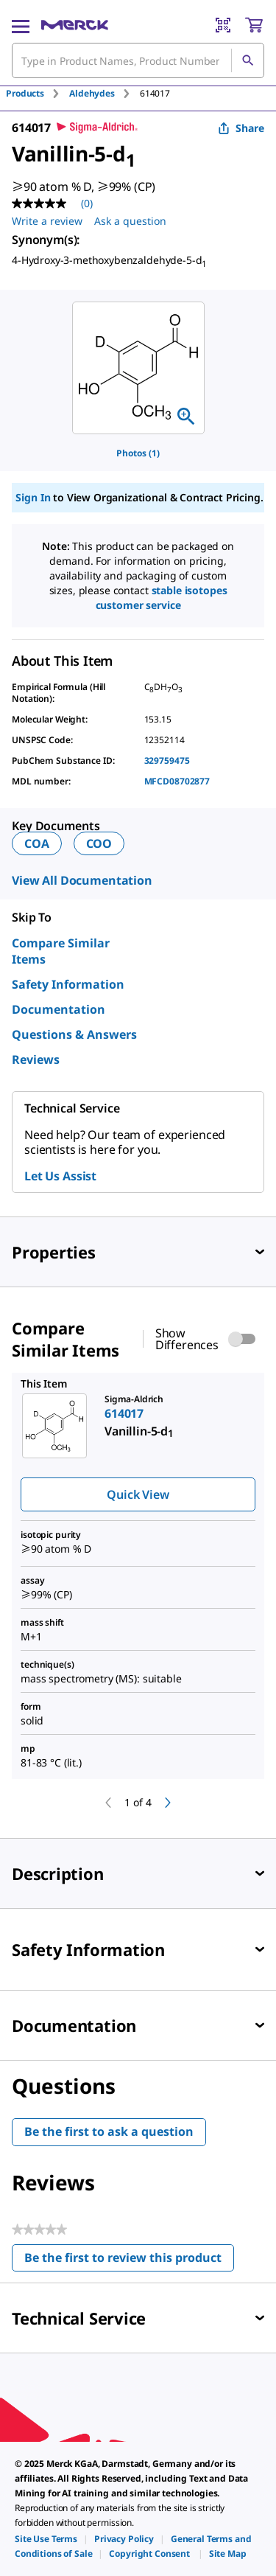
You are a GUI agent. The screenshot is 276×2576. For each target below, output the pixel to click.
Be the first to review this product (129, 2260)
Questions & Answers (74, 1034)
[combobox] (138, 60)
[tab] (37, 93)
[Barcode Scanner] (223, 25)
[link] (46, 2539)
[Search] (247, 60)
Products (25, 93)
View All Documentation (82, 880)
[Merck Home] (74, 25)
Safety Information (68, 984)
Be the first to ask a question (109, 2131)
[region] (138, 368)
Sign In (32, 497)
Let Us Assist (60, 1176)
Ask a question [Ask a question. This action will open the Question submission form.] (130, 221)
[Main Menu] (20, 25)
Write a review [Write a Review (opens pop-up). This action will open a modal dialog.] (47, 221)
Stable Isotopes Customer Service (161, 597)
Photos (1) (138, 453)
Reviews (36, 1059)
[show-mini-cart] (254, 25)
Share (241, 128)
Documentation (58, 1009)
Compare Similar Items (61, 951)
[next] (168, 1802)
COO (99, 843)
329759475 (167, 760)
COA (36, 843)
